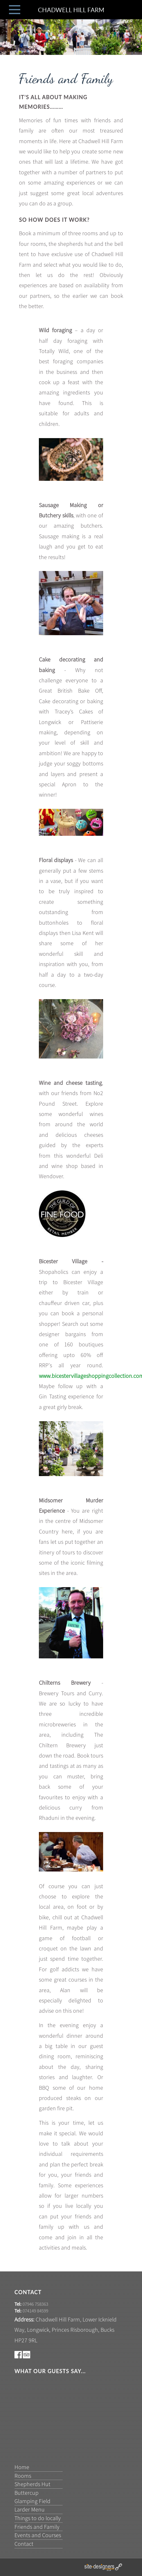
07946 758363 (35, 2304)
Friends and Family (36, 2526)
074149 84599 (35, 2311)
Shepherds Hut (32, 2484)
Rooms (22, 2475)
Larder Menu (29, 2509)
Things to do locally (37, 2518)
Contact (23, 2543)
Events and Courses (37, 2535)
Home (21, 2467)
